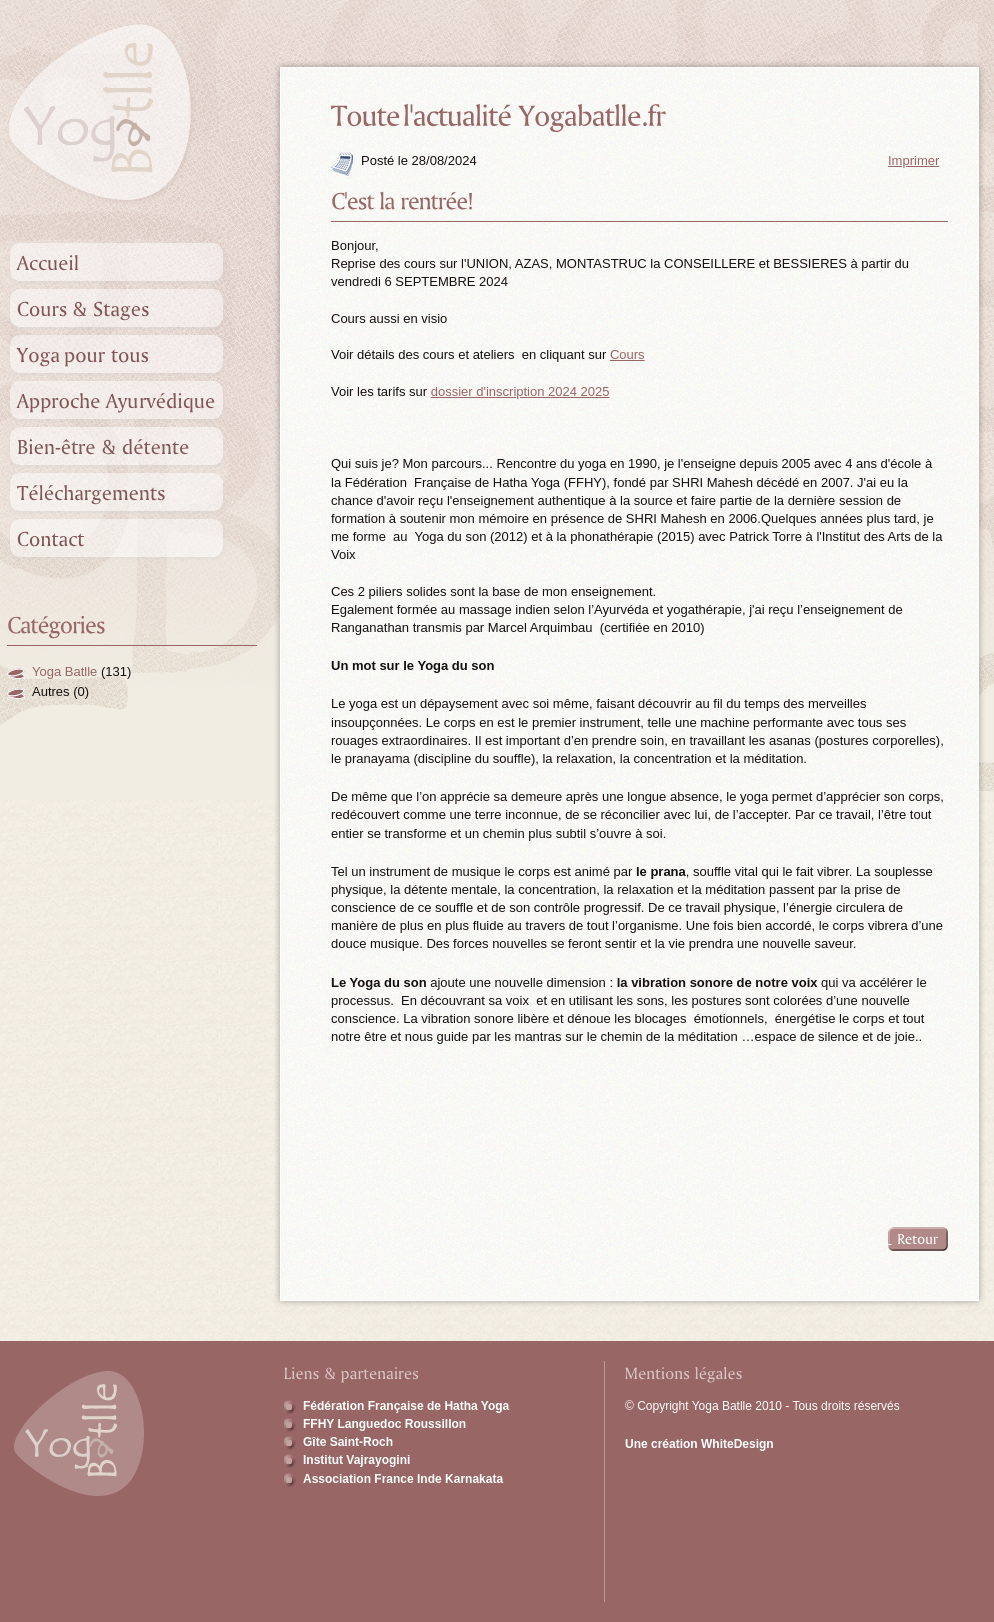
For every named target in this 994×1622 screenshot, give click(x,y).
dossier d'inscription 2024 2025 (520, 391)
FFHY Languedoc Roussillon (384, 1424)
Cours (627, 354)
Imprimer (913, 160)
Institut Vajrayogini (356, 1460)
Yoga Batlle (64, 671)
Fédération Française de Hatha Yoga (406, 1406)
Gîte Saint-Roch (348, 1442)
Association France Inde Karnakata (403, 1479)
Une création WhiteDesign (699, 1444)
